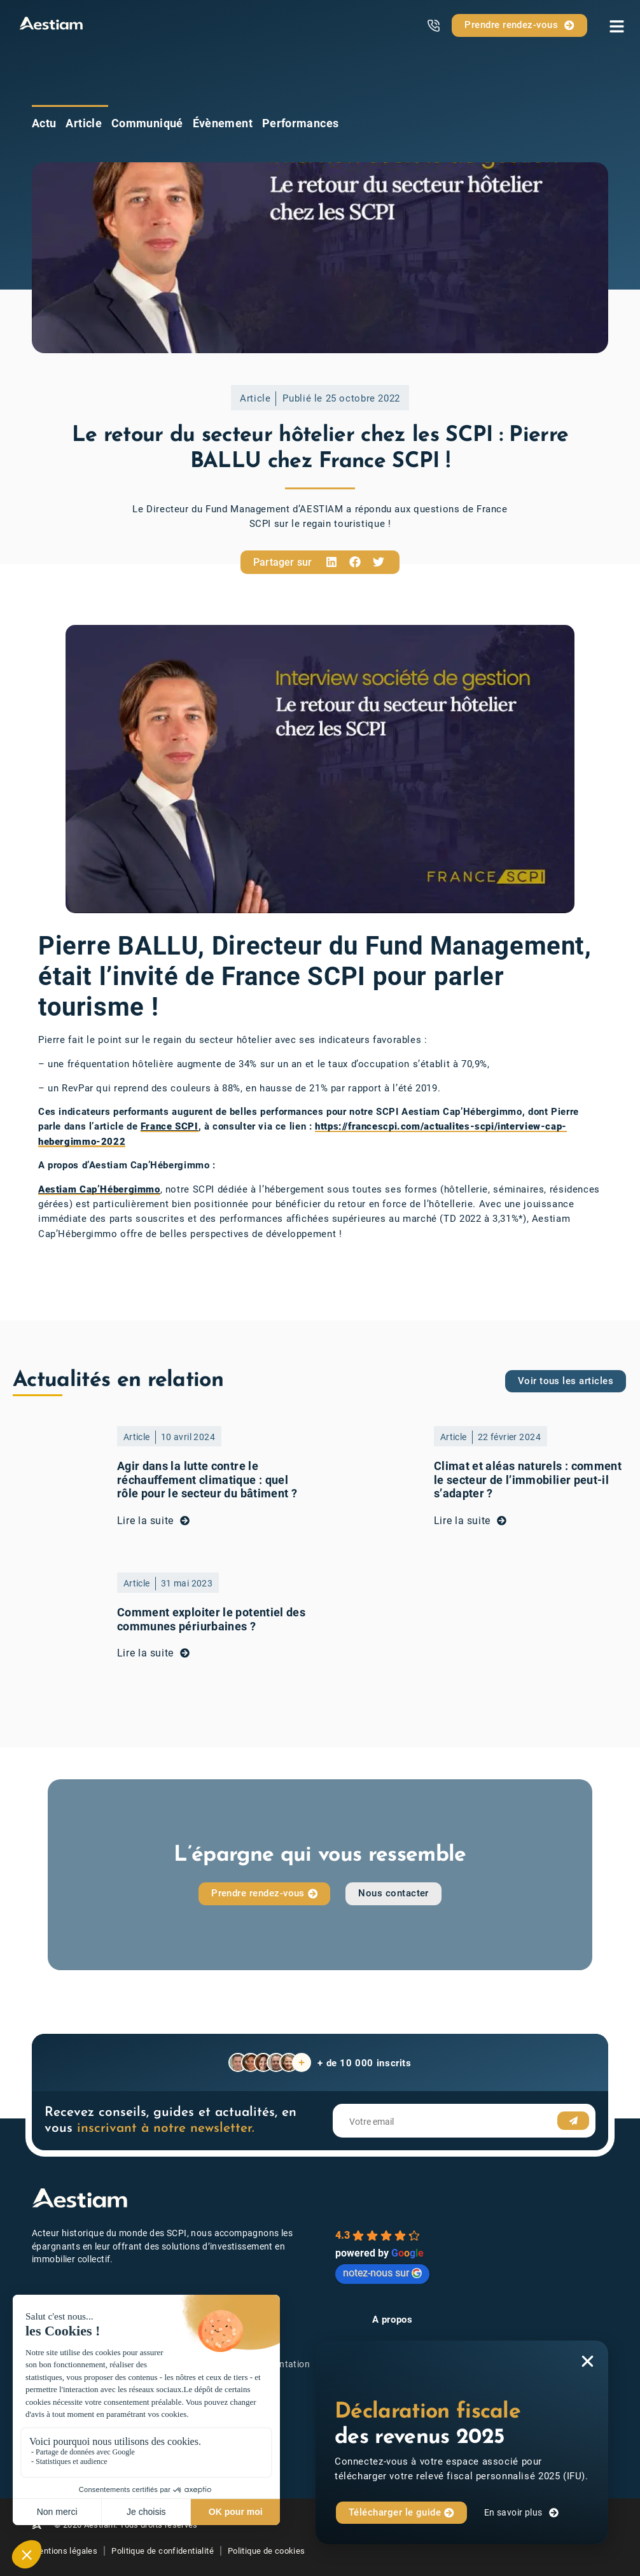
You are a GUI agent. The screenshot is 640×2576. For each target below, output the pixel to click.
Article (84, 123)
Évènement (223, 123)
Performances (300, 123)
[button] (331, 562)
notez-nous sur (382, 2273)
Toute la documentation (260, 2364)
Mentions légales (64, 2551)
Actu (44, 123)
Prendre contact (244, 2401)
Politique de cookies (266, 2551)
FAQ (219, 2438)
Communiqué (147, 123)
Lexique (227, 2420)
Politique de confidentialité (162, 2551)
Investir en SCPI (244, 2346)
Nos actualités (241, 2382)
